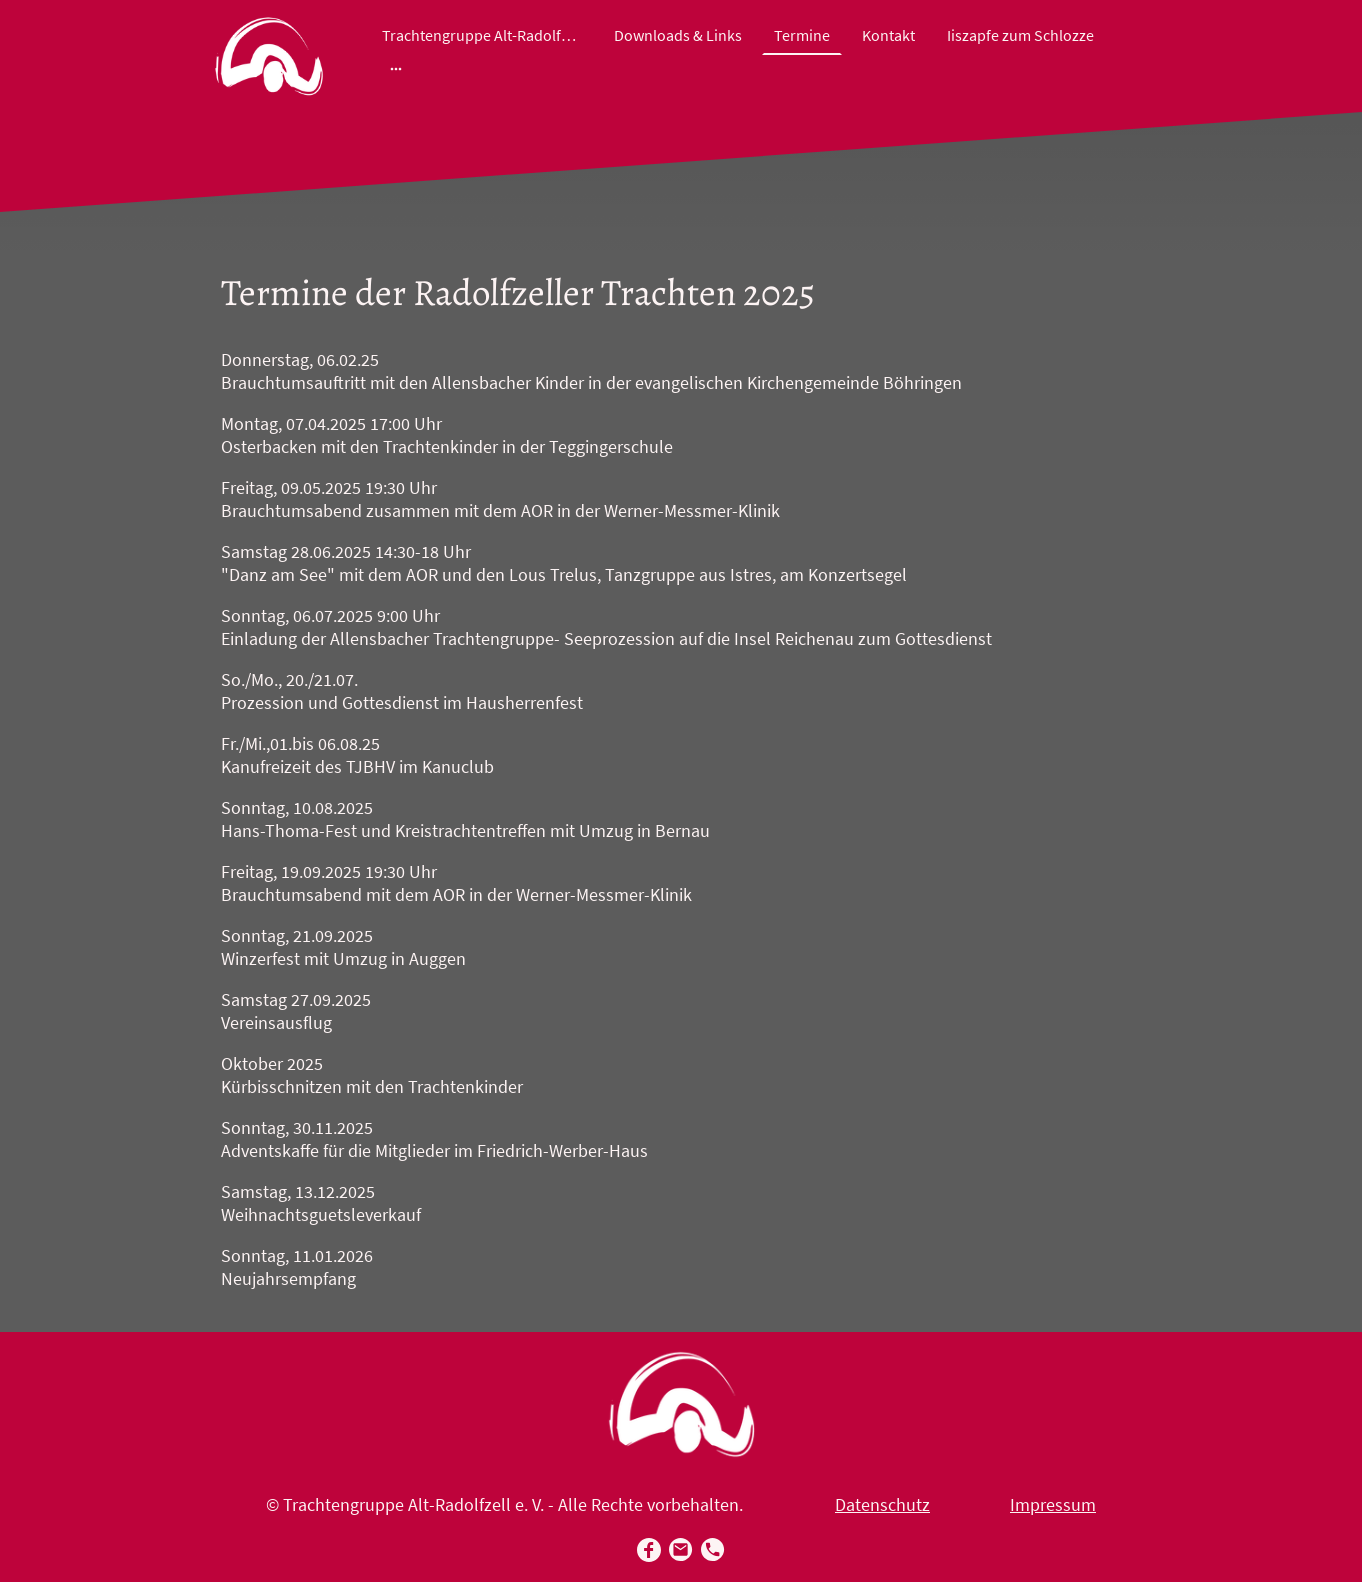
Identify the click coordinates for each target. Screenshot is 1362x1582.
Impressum (1053, 1504)
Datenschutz (882, 1504)
